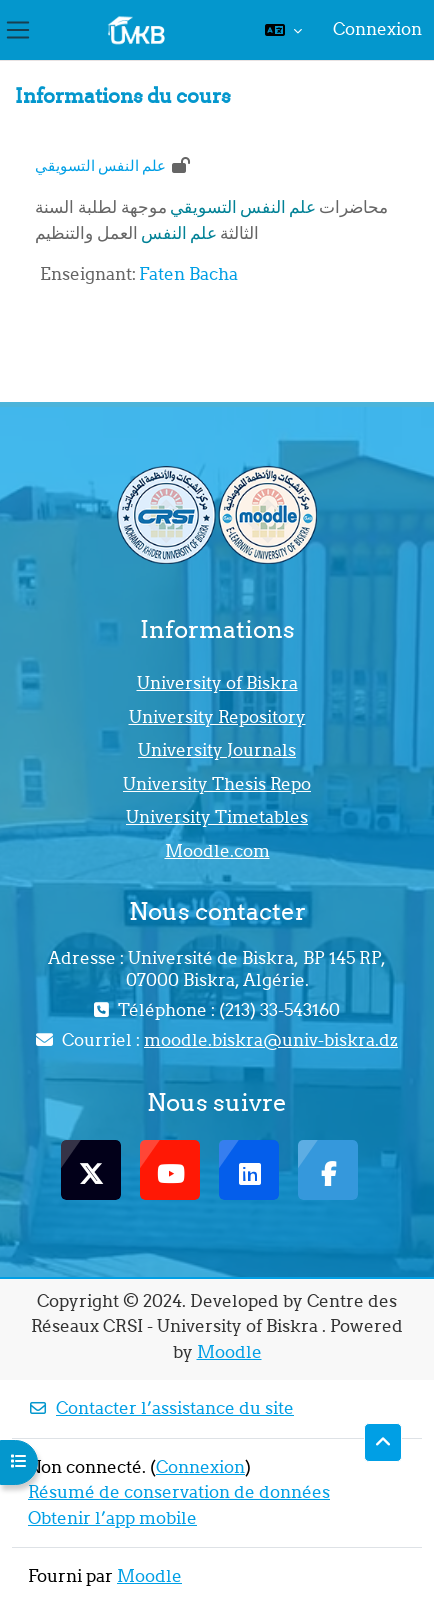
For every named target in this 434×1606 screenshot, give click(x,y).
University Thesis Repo (217, 784)
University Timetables (217, 817)
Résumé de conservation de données (179, 1492)
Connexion (377, 29)
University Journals (217, 750)
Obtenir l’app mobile (112, 1518)
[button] (283, 30)
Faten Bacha (188, 274)
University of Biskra (217, 683)
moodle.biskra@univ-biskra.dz (271, 1040)
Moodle (229, 1352)
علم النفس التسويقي (100, 165)
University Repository (217, 717)
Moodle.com (217, 851)
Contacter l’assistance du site (161, 1408)
